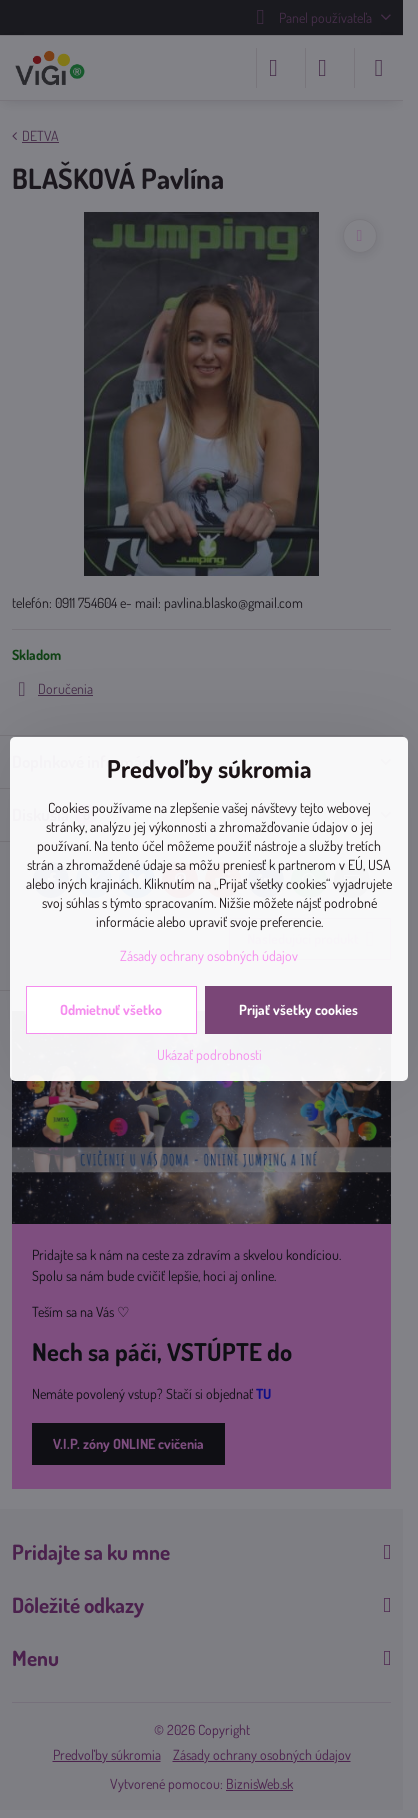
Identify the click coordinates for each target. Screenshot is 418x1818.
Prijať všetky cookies (298, 1009)
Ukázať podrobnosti (209, 1054)
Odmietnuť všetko (111, 1009)
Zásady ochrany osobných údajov (209, 955)
